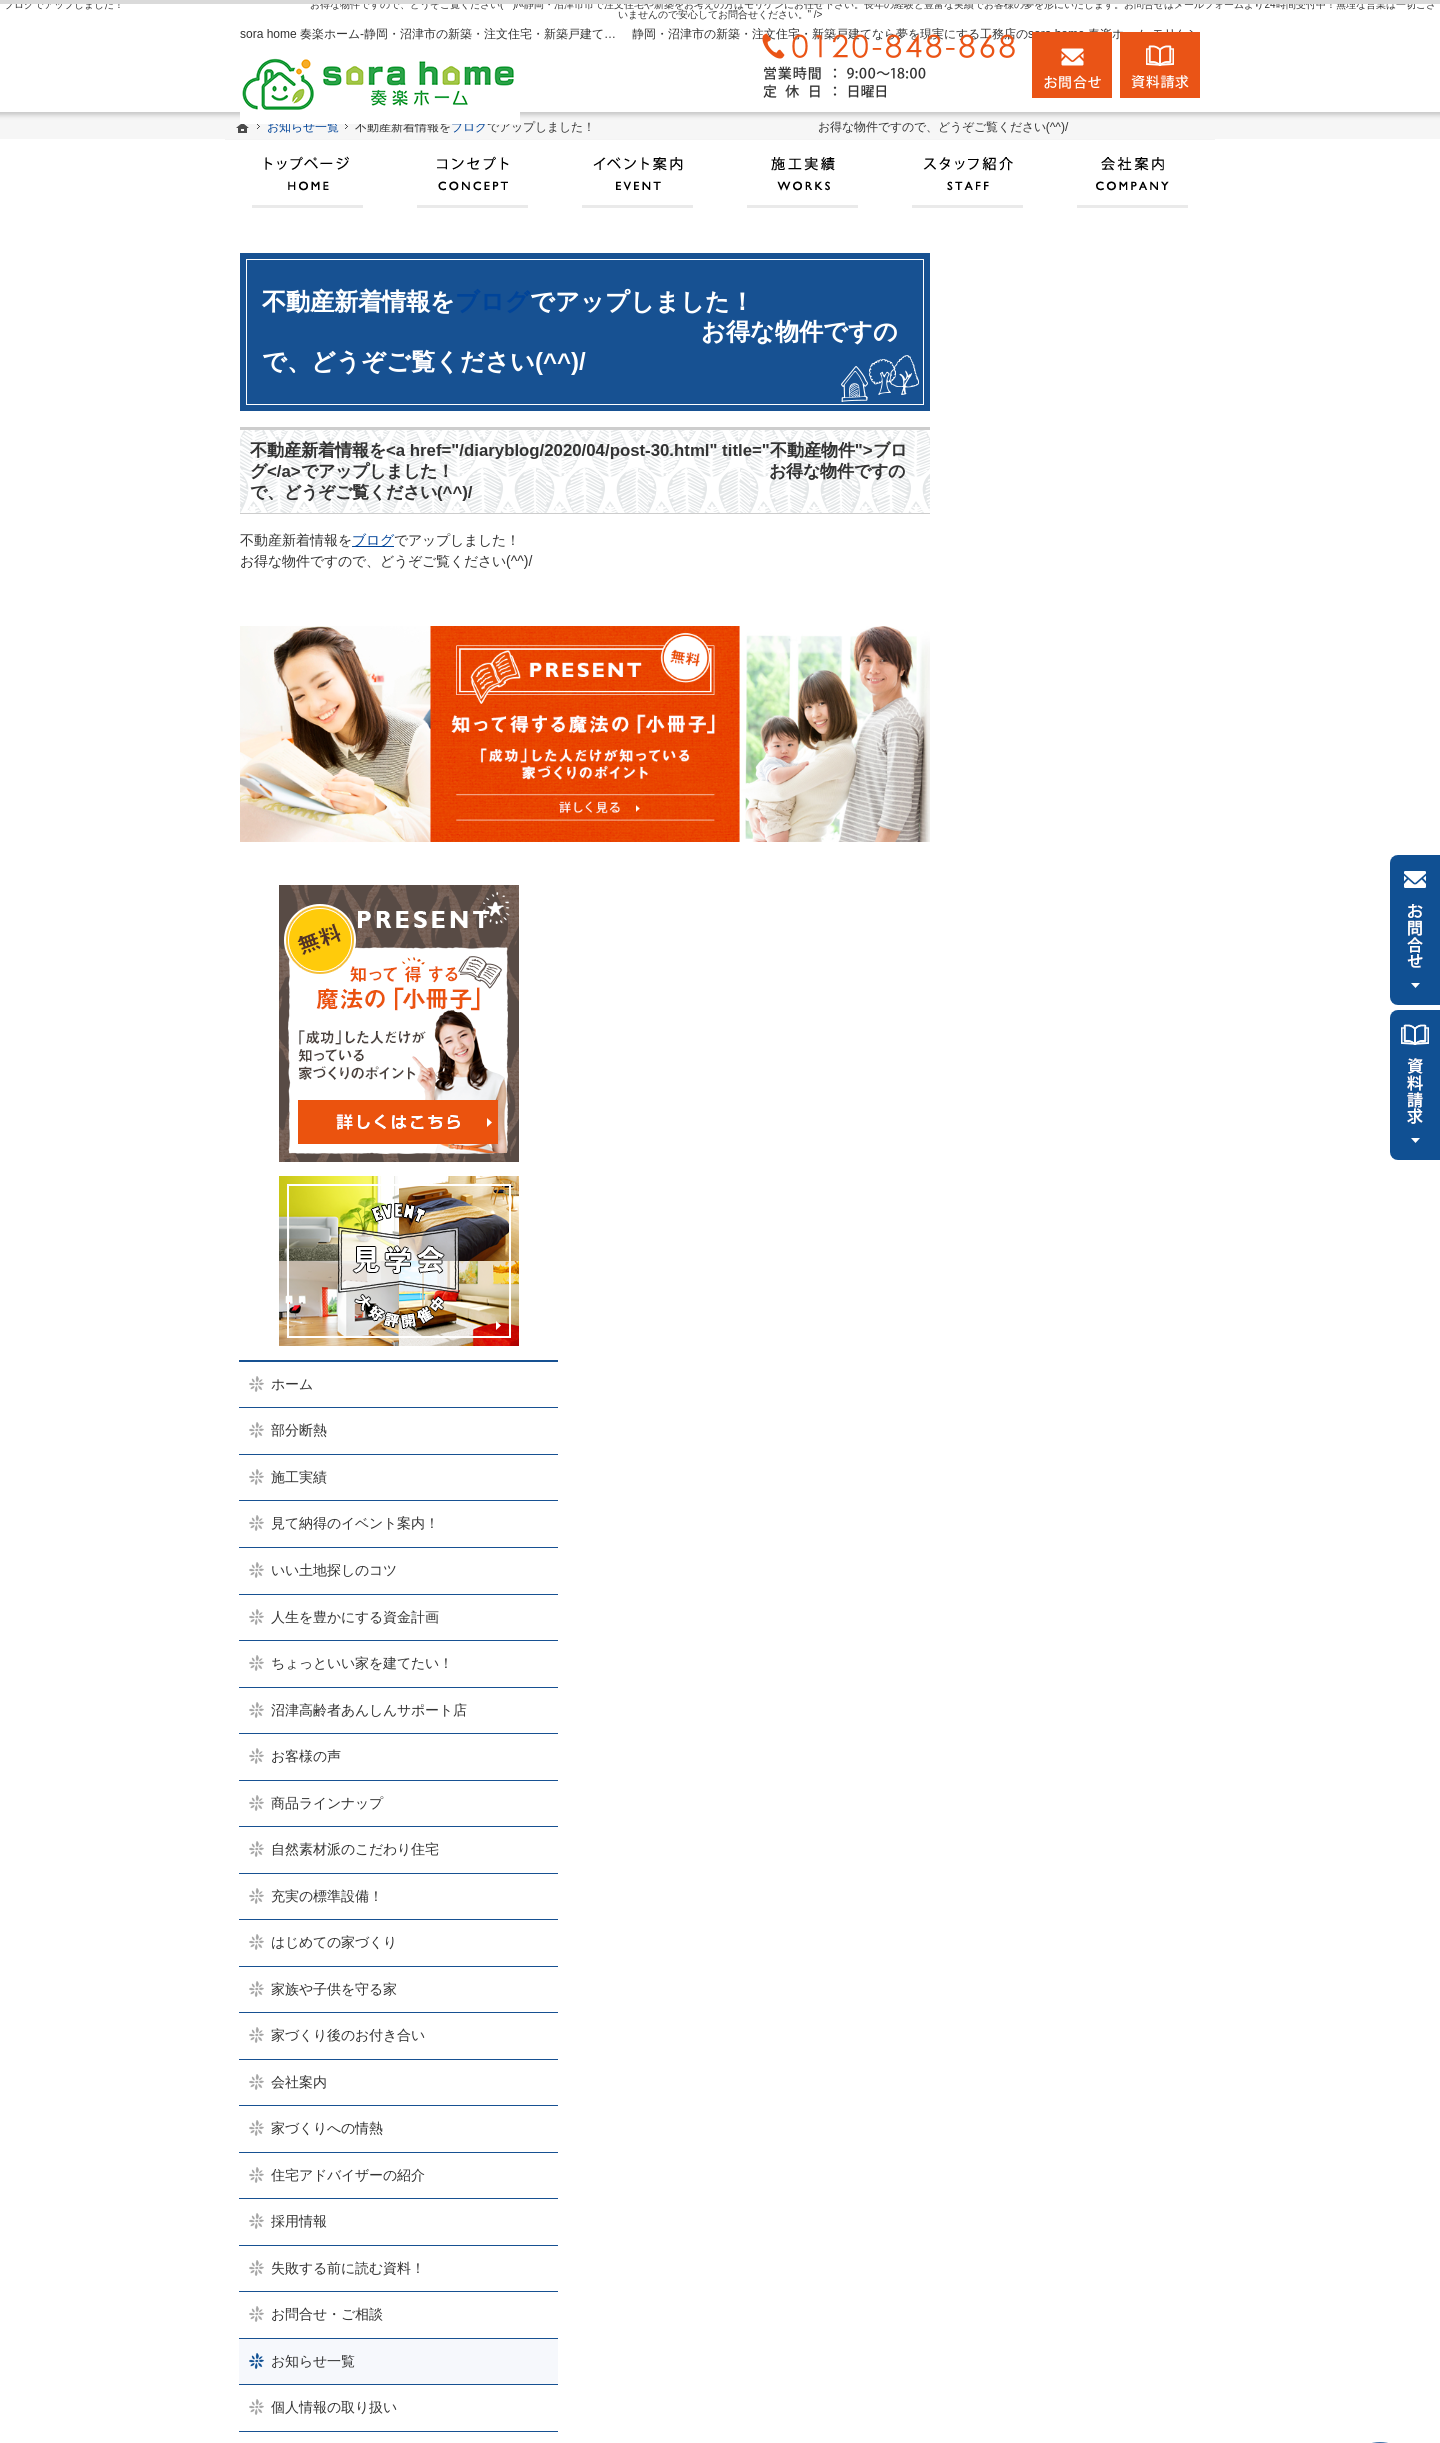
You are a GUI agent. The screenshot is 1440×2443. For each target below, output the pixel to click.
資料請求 (1160, 65)
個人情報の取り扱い (1055, 1775)
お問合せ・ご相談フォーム (1095, 2308)
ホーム (1013, 752)
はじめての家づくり (1055, 1310)
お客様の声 (1027, 1124)
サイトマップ (1034, 1822)
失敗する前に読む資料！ (1069, 1636)
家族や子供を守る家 (1055, 1357)
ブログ (492, 301)
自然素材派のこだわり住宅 (1076, 1217)
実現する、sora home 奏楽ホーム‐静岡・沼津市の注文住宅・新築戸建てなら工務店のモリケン (837, 2404)
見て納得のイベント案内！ (1076, 892)
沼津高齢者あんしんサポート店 (1090, 1078)
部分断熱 (1020, 799)
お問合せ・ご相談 (1048, 1682)
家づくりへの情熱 (1048, 1496)
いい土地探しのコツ (1055, 938)
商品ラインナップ (1048, 1171)
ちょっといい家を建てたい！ (1083, 1031)
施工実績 (1020, 845)
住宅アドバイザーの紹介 (1069, 1543)
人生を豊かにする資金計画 (1076, 985)
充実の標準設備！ (1048, 1264)
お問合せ (1072, 65)
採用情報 (1020, 1589)
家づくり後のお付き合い (1069, 1403)
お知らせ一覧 (1034, 1729)
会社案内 (1020, 1450)
